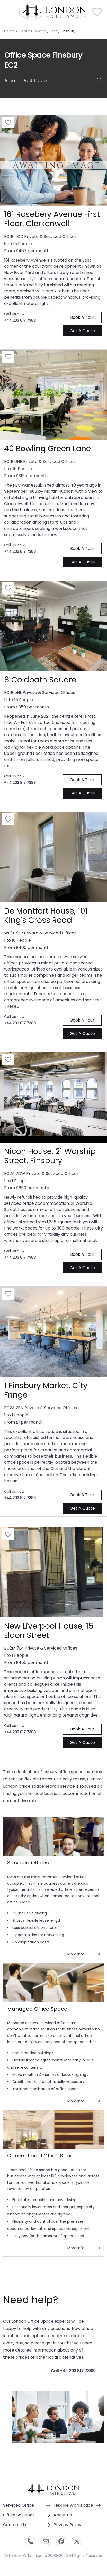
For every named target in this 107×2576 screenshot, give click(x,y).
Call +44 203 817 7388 (73, 2371)
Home (9, 31)
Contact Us (14, 2525)
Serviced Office (18, 2505)
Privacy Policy (67, 2525)
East (53, 31)
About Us (62, 2515)
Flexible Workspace (73, 2505)
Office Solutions (18, 2515)
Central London (32, 31)
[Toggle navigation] (12, 12)
